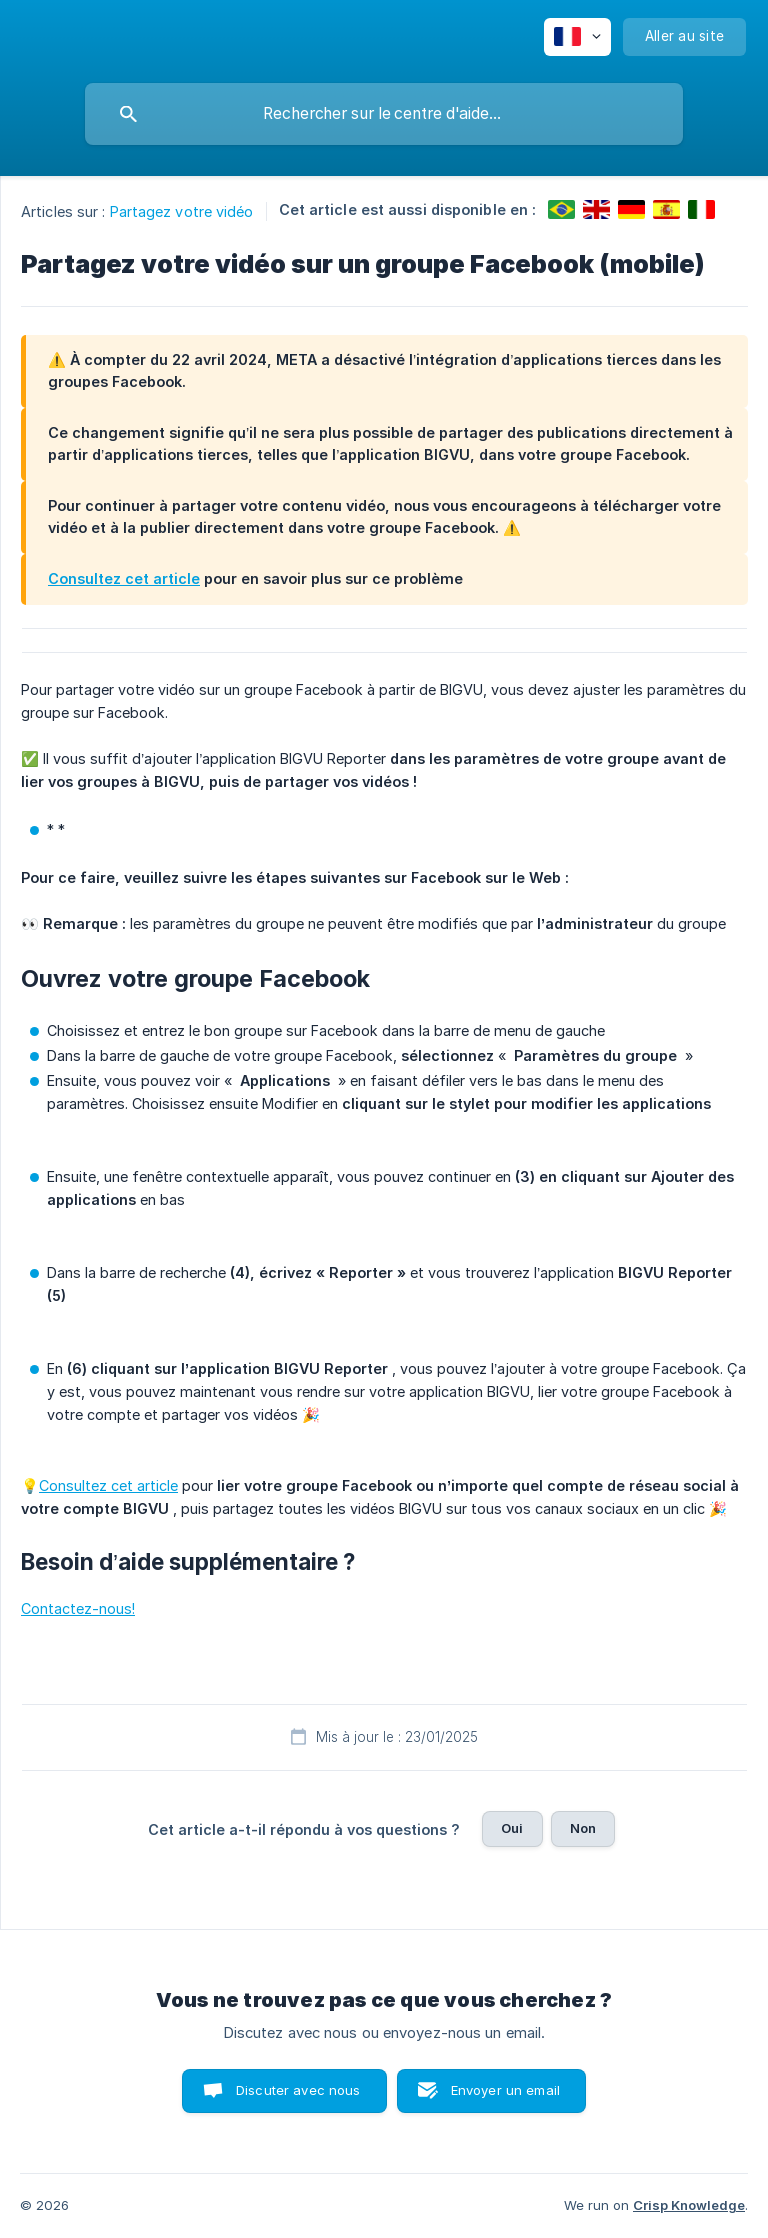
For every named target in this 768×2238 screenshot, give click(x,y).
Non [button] (583, 1828)
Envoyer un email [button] (505, 2090)
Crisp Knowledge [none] (689, 2205)
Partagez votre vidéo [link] (182, 211)
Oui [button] (512, 1828)
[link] (561, 209)
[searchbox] (384, 114)
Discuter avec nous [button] (298, 2090)
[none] (577, 37)
